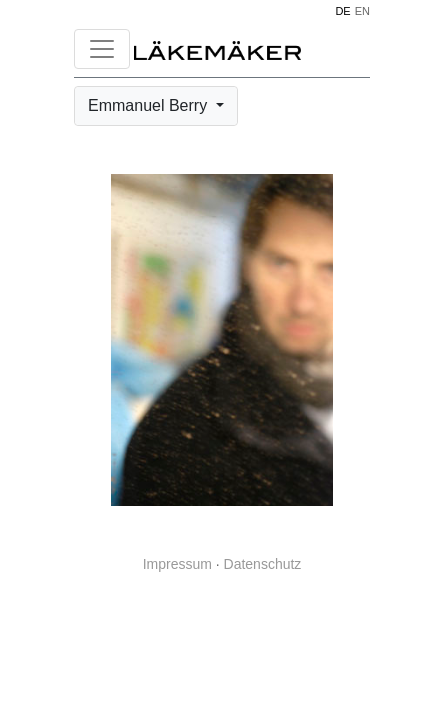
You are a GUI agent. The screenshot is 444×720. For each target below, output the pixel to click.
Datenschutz (263, 564)
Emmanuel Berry (150, 105)
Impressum (177, 564)
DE (342, 11)
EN (362, 11)
